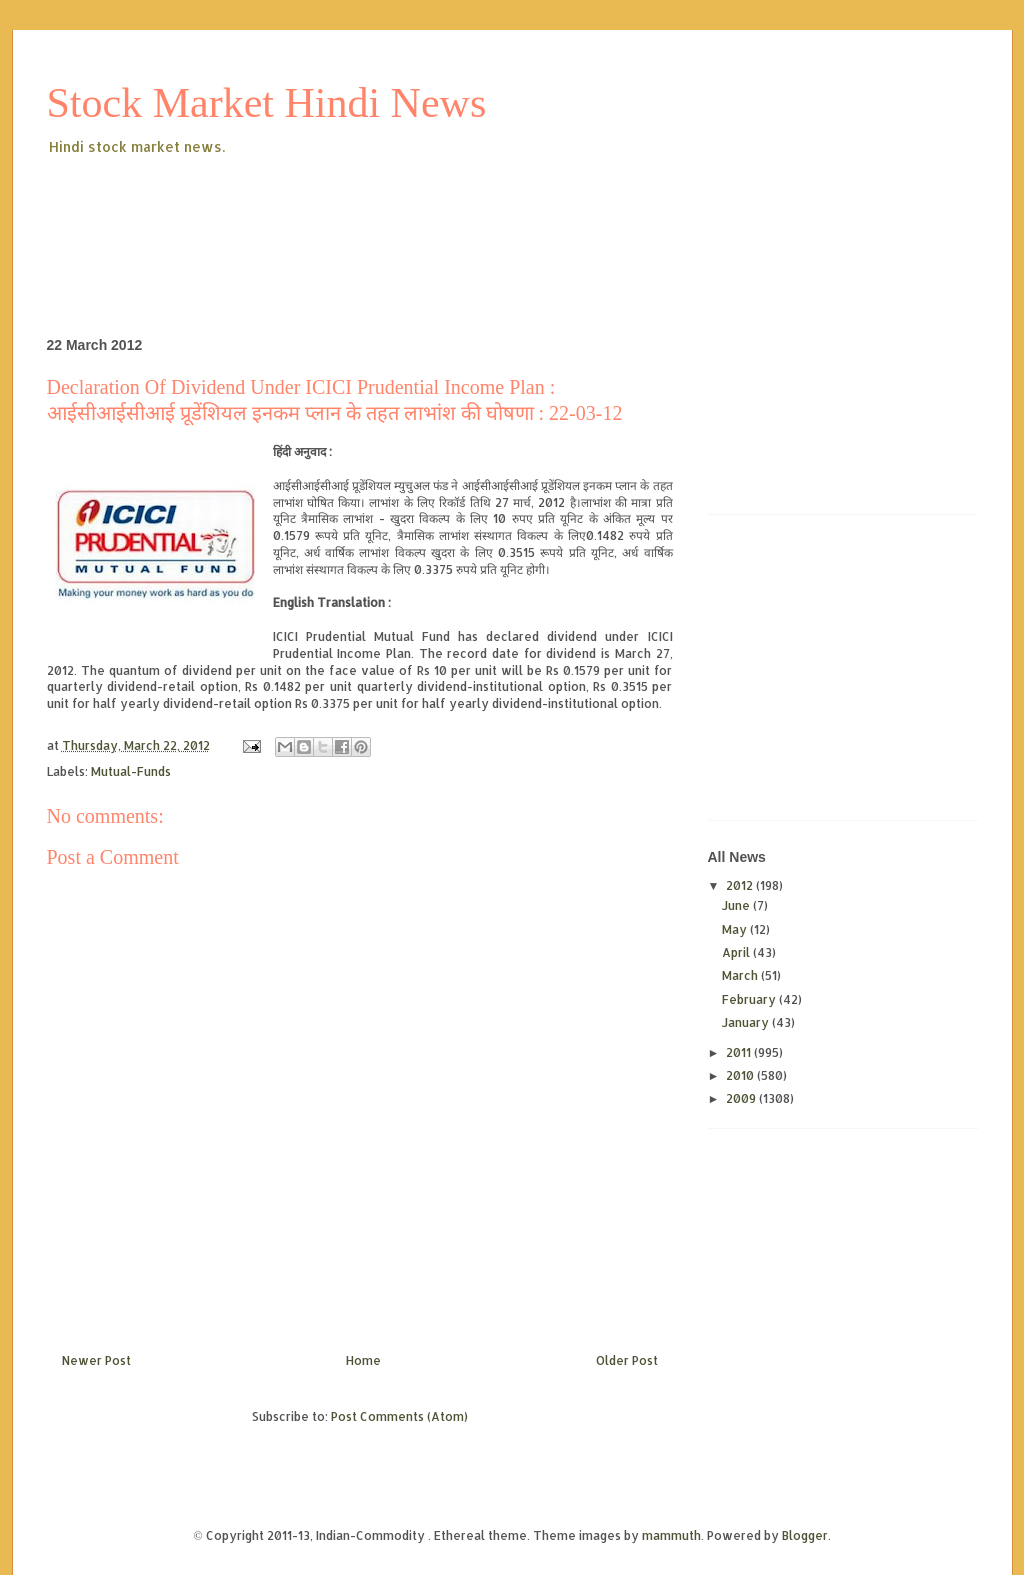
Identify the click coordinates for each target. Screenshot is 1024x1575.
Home (363, 1360)
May (736, 929)
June (737, 905)
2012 (741, 885)
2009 (742, 1098)
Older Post (627, 1360)
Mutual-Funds (131, 771)
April (737, 952)
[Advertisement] (411, 214)
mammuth (671, 1535)
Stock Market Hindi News (267, 103)
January (747, 1022)
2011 (740, 1052)
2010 (741, 1075)
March (741, 975)
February (750, 999)
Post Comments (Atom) (399, 1416)
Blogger (805, 1535)
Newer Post (96, 1360)
